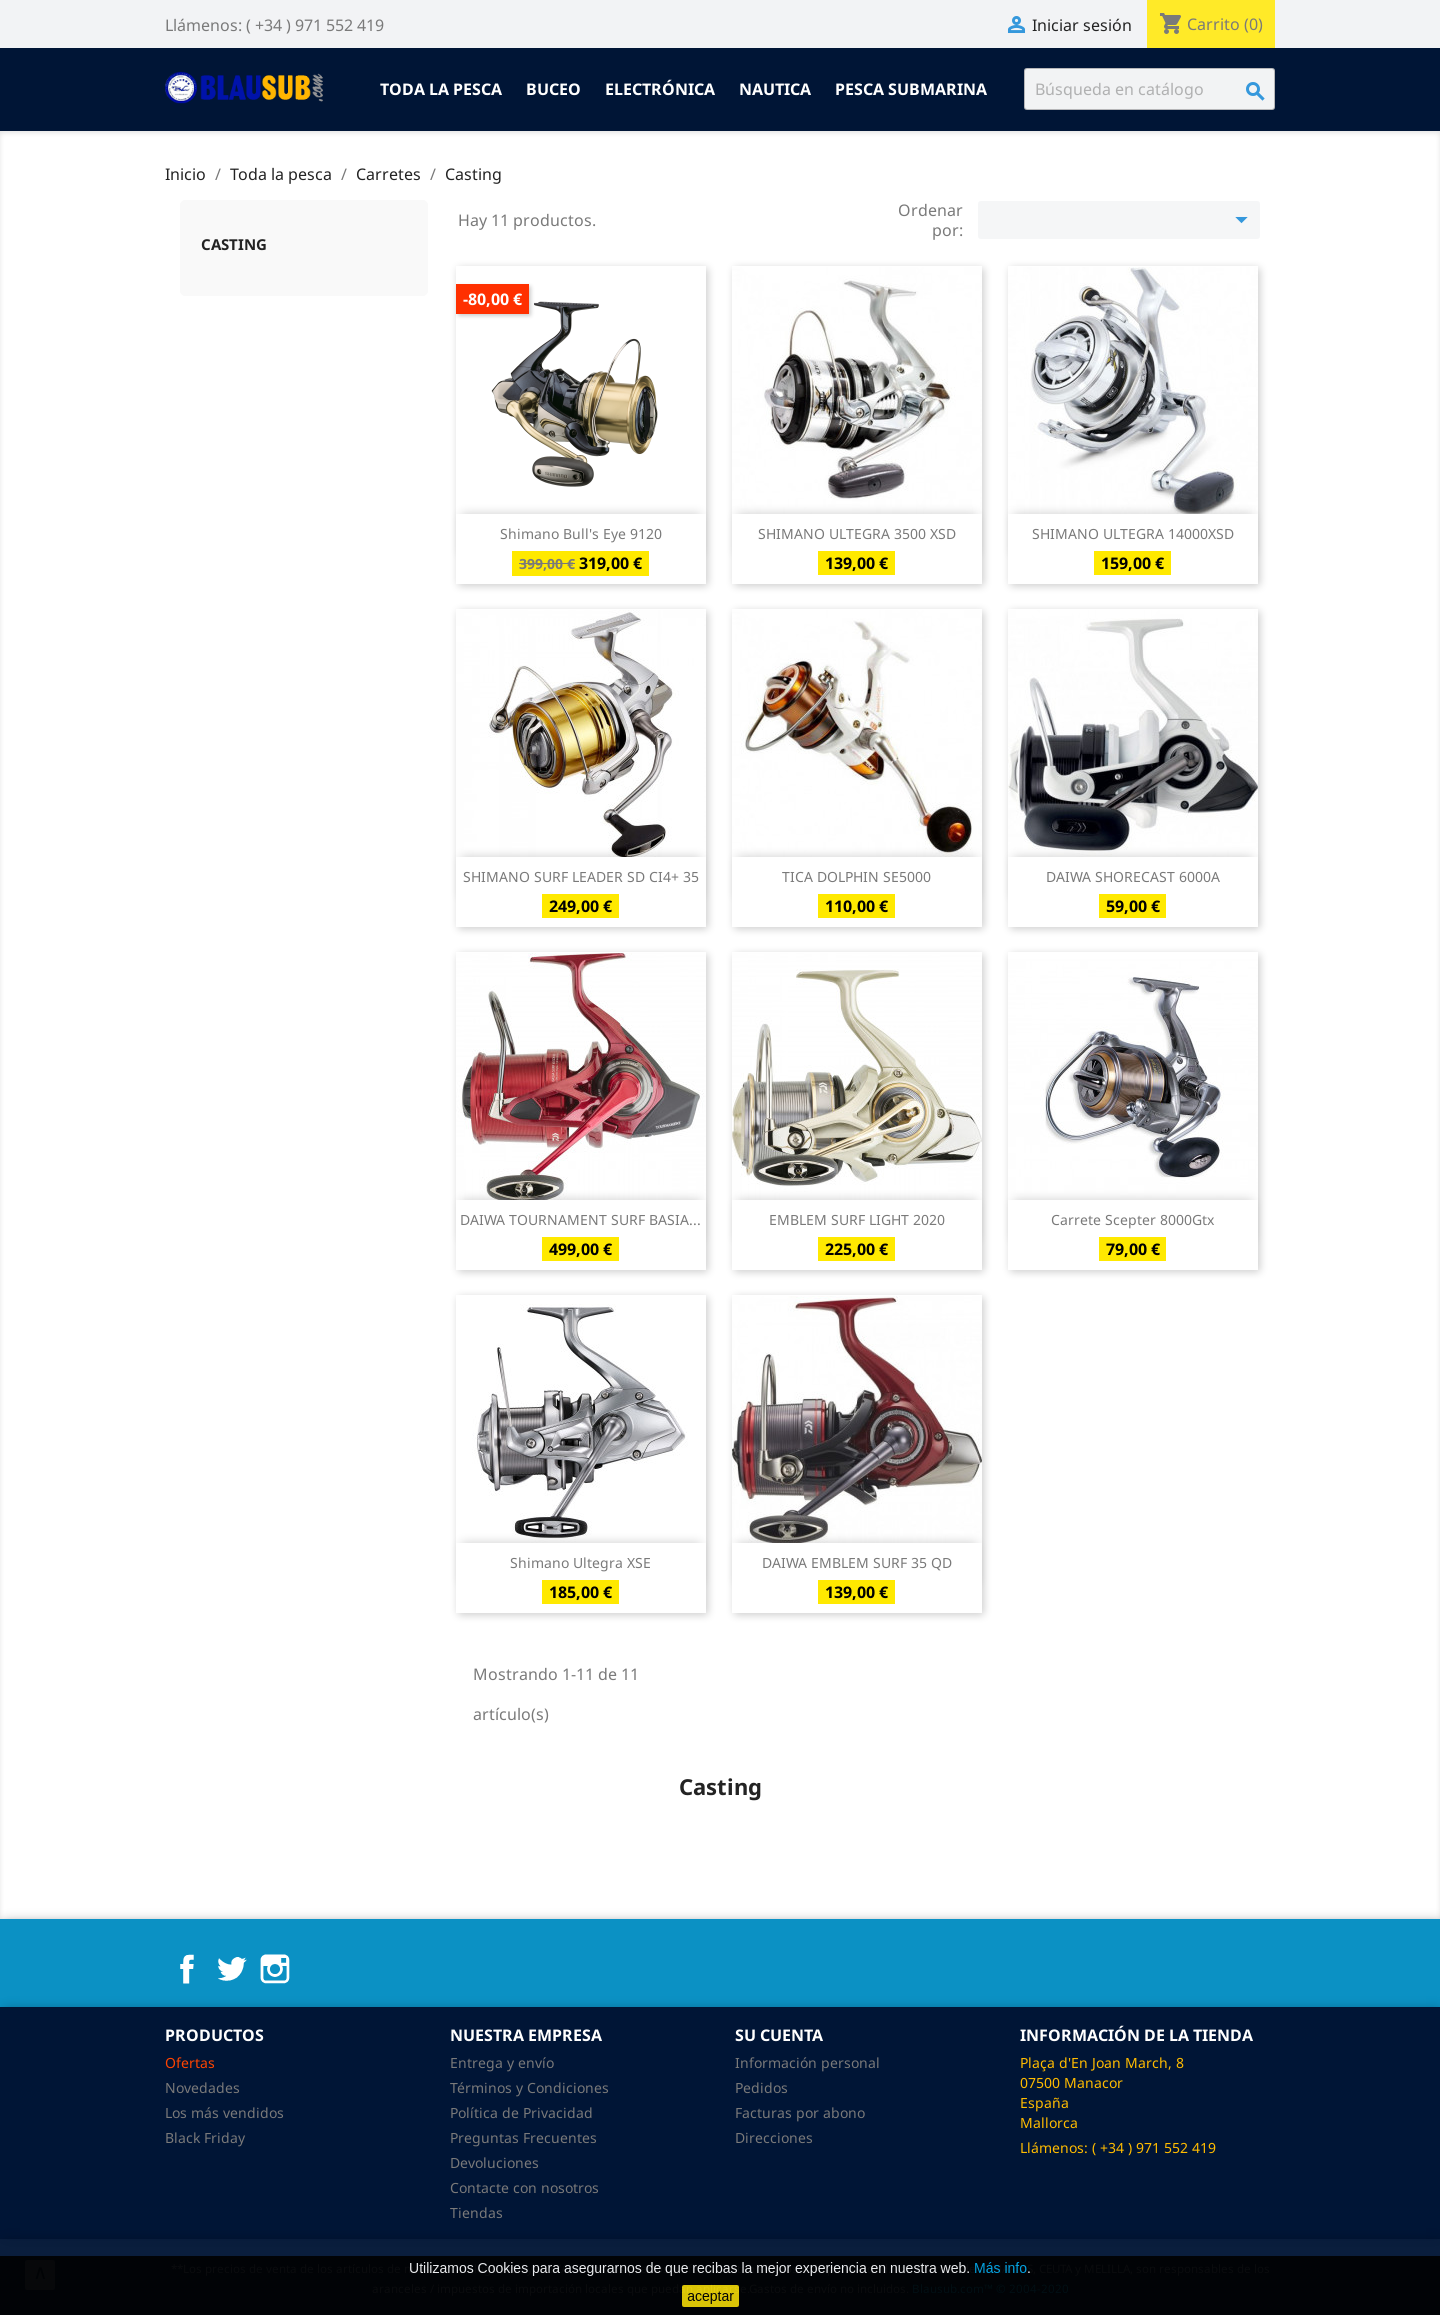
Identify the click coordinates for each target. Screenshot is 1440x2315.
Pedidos (761, 2087)
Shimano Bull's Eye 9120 (581, 533)
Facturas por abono (800, 2112)
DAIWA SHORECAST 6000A (1133, 876)
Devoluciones (494, 2162)
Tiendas (476, 2212)
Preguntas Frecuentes (523, 2137)
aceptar (710, 2296)
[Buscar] (1149, 89)
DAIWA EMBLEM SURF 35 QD (857, 1562)
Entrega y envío (502, 2062)
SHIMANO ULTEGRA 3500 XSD (857, 533)
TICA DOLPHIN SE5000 (856, 876)
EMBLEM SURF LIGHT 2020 (857, 1219)
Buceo (553, 89)
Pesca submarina (911, 89)
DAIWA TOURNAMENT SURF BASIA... (580, 1219)
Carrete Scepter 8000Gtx (1132, 1219)
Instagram (275, 1969)
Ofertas (190, 2062)
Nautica (775, 89)
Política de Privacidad (521, 2112)
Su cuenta (779, 2035)
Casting (234, 244)
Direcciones (774, 2137)
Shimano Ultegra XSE (580, 1562)
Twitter (231, 1969)
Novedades (202, 2087)
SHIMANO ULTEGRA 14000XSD (1133, 533)
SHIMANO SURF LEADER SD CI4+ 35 (581, 876)
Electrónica (660, 89)
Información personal (807, 2062)
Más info (1000, 2268)
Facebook (187, 1969)
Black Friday (205, 2137)
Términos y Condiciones (529, 2087)
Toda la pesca (441, 89)
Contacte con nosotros (524, 2187)
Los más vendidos (224, 2112)
